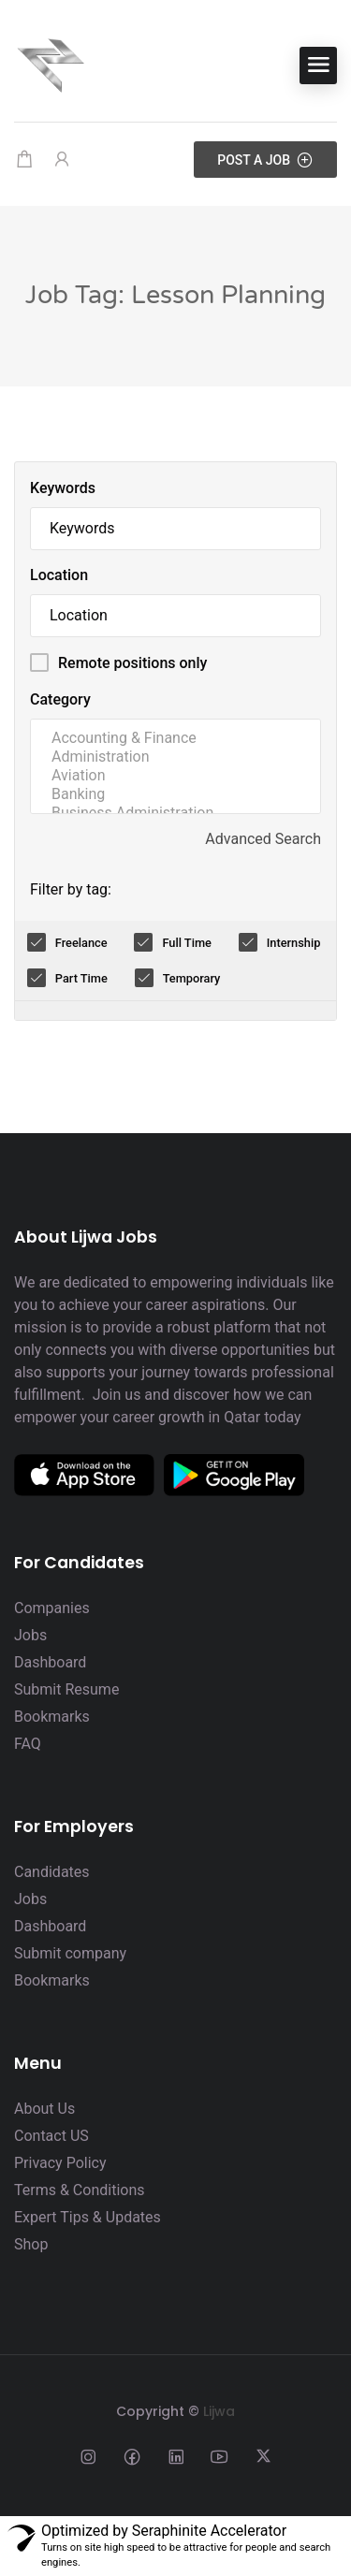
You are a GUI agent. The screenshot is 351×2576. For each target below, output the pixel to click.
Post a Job (265, 159)
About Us (44, 2109)
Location (59, 575)
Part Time (81, 978)
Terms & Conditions (79, 2190)
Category (60, 699)
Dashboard (50, 1662)
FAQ (27, 1744)
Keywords (62, 488)
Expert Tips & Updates (87, 2217)
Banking (175, 794)
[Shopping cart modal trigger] (24, 159)
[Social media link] (87, 2455)
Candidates (52, 1872)
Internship (294, 943)
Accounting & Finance (175, 738)
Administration (175, 757)
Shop (31, 2244)
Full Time (187, 943)
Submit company (70, 1953)
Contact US (51, 2136)
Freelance (81, 943)
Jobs (30, 1635)
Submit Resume (66, 1689)
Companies (52, 1608)
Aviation (175, 775)
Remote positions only (132, 663)
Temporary (192, 978)
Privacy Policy (60, 2163)
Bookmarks (52, 1716)
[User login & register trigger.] (61, 159)
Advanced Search (263, 839)
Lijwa (219, 2411)
